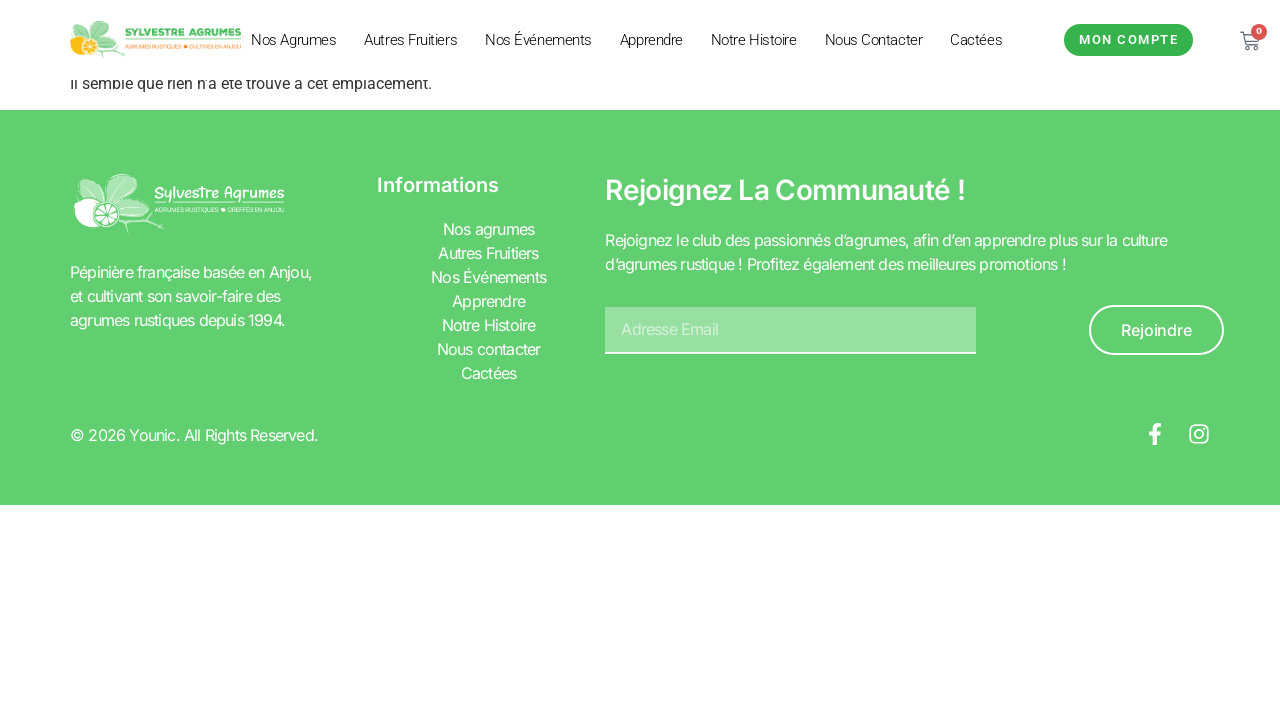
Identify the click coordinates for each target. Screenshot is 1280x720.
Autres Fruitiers (410, 40)
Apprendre (651, 40)
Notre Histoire (754, 40)
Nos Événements (538, 40)
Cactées (976, 40)
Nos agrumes (293, 40)
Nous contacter (874, 40)
